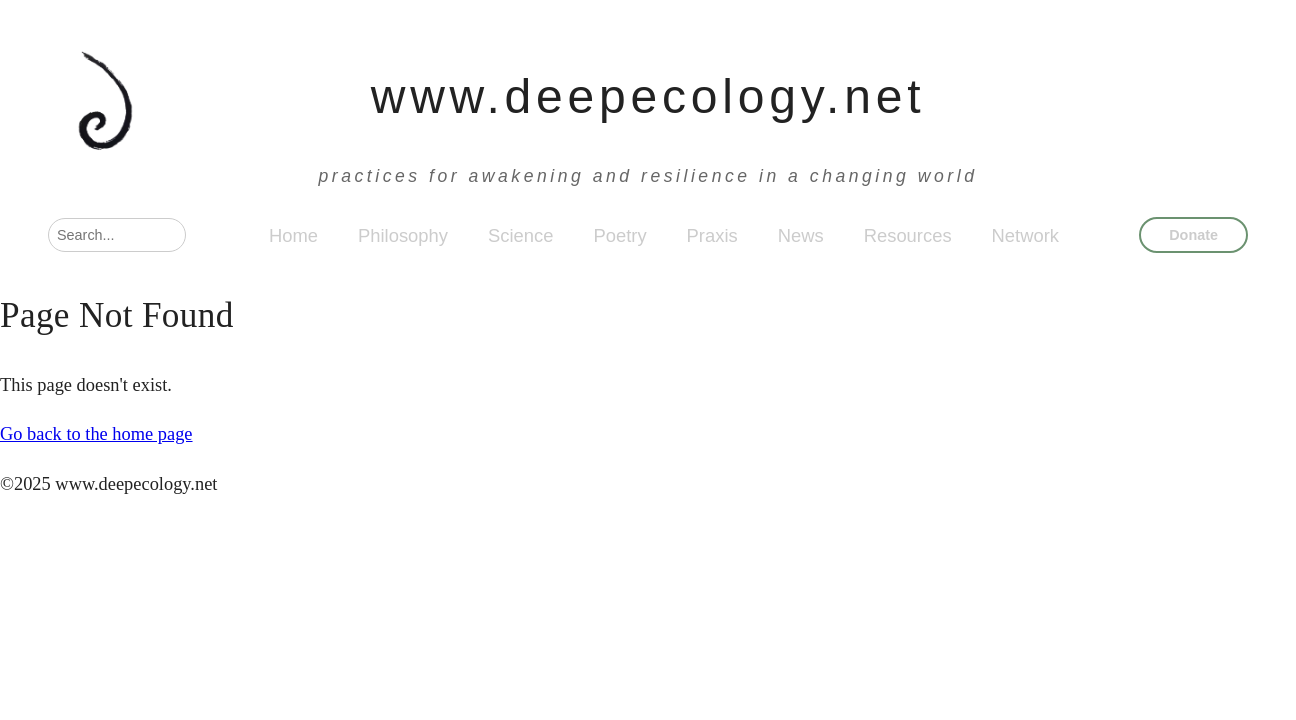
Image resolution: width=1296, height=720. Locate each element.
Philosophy (403, 235)
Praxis (712, 235)
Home (293, 235)
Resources (908, 235)
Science (520, 235)
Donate (1193, 235)
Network (1025, 235)
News (801, 235)
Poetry (619, 235)
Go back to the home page (96, 434)
